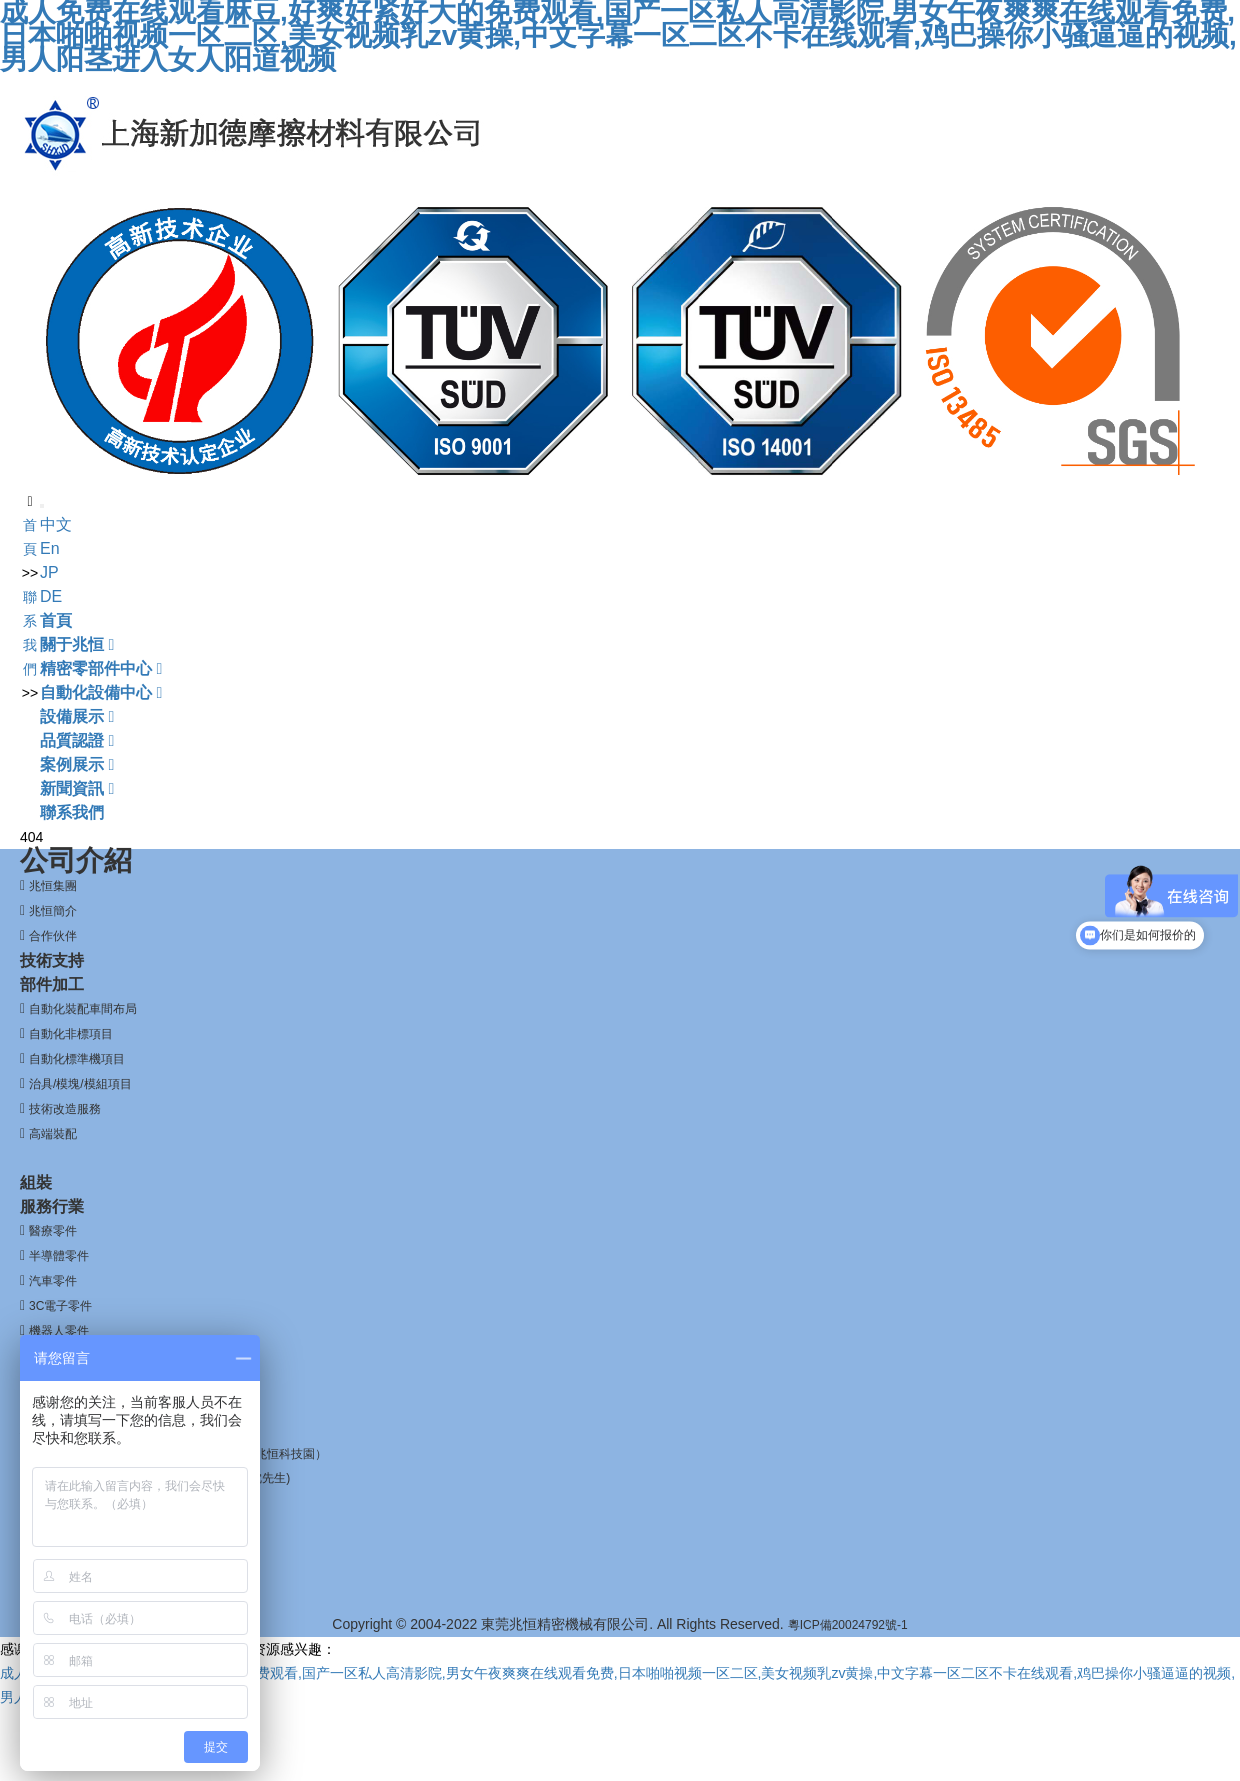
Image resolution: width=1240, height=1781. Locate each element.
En (50, 548)
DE (51, 596)
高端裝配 (53, 1134)
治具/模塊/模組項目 (80, 1084)
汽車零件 (53, 1281)
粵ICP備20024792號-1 (848, 1625)
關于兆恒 (77, 644)
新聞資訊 (77, 788)
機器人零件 (59, 1331)
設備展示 (77, 716)
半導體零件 (59, 1256)
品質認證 (77, 740)
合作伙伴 (53, 936)
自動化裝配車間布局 (83, 1009)
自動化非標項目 (71, 1034)
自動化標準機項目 (77, 1059)
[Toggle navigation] (42, 506)
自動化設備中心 (101, 692)
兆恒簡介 (53, 911)
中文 (56, 524)
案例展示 (77, 764)
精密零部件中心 (101, 668)
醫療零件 (53, 1231)
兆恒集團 (53, 886)
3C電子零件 (60, 1306)
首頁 (56, 620)
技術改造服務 (65, 1109)
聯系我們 (72, 812)
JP (49, 572)
